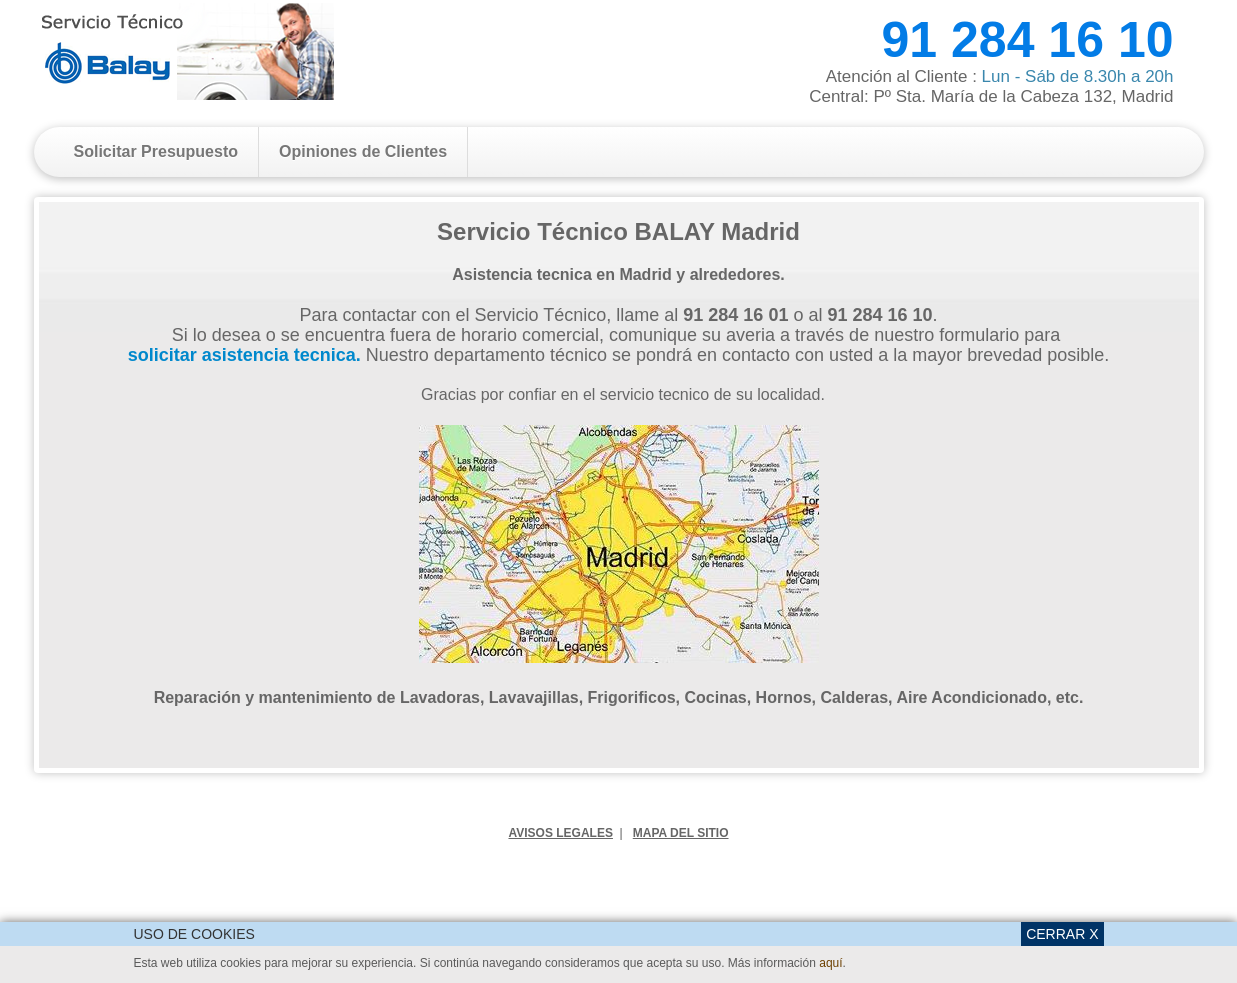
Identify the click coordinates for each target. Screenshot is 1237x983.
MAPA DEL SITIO (681, 833)
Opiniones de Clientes (363, 151)
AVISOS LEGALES (560, 833)
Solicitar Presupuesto (156, 151)
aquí (830, 963)
